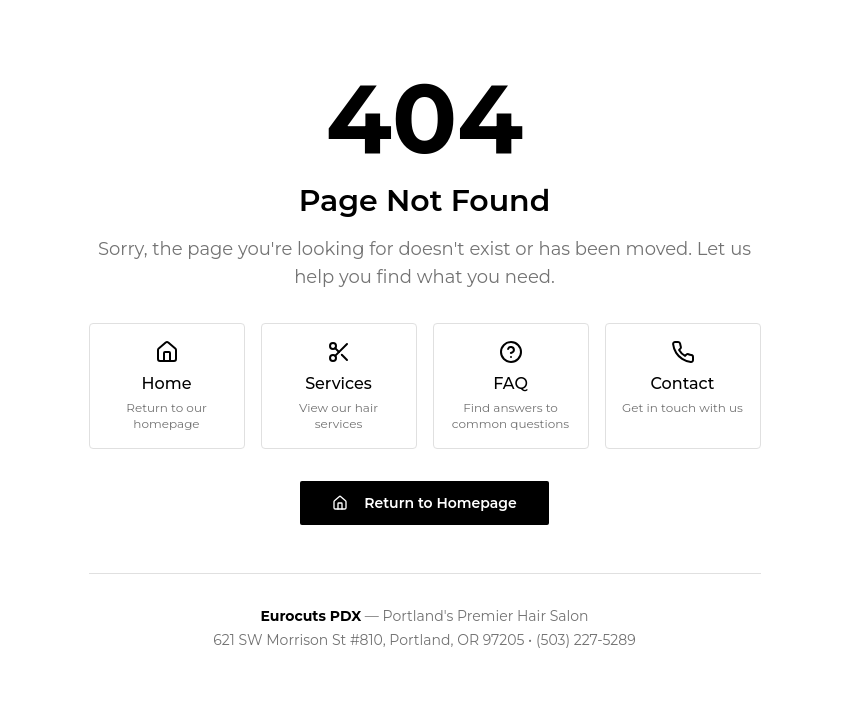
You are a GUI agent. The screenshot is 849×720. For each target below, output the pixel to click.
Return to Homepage (424, 503)
